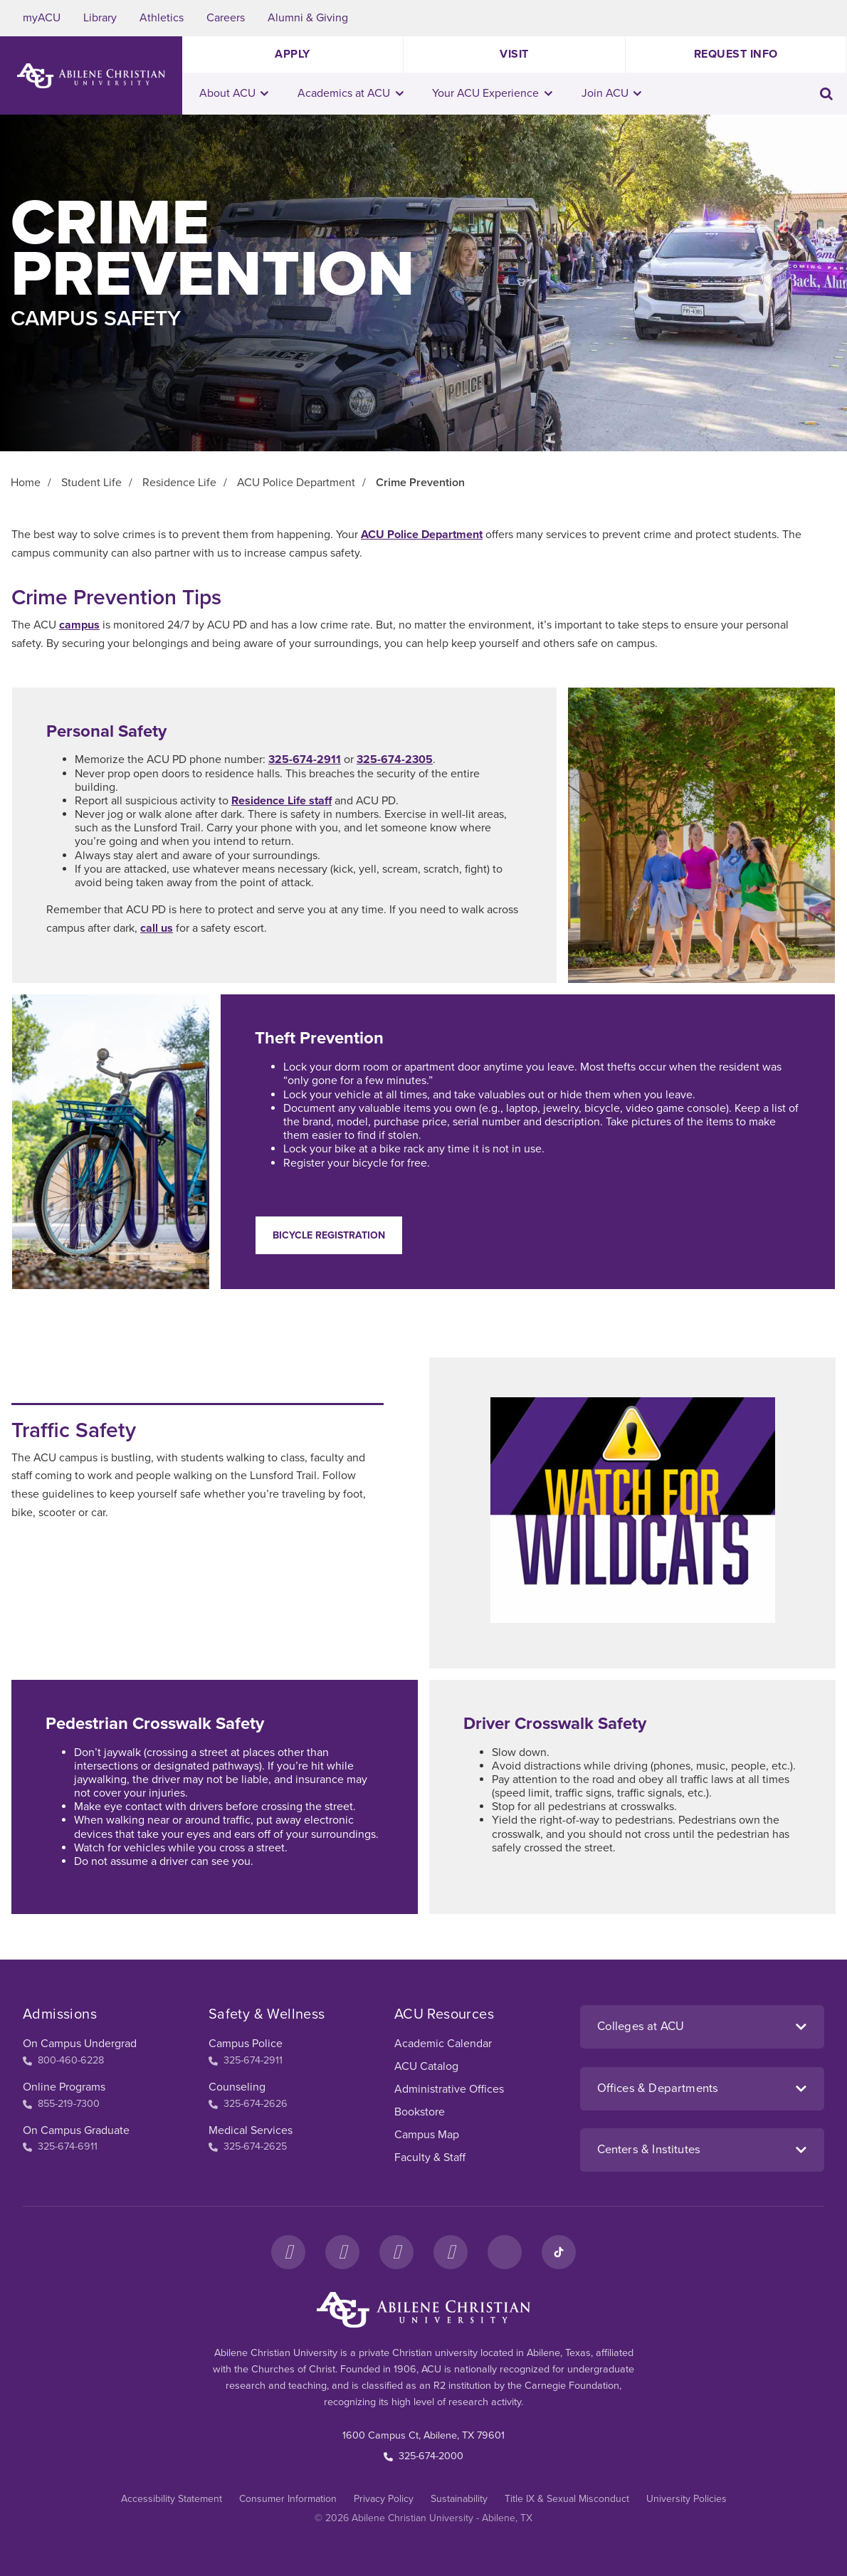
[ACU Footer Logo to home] (423, 2310)
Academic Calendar (443, 2043)
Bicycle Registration (329, 1235)
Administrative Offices (449, 2089)
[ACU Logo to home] (91, 75)
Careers (225, 18)
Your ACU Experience (492, 93)
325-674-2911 (304, 759)
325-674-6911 (60, 2146)
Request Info (736, 54)
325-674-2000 (423, 2456)
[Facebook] (288, 2252)
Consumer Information (288, 2499)
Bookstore (419, 2112)
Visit (514, 54)
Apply (292, 54)
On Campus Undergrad (80, 2043)
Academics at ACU (351, 93)
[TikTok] (559, 2252)
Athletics (162, 18)
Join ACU (612, 93)
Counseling (237, 2087)
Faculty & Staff (429, 2157)
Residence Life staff (281, 801)
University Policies (686, 2499)
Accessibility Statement (171, 2499)
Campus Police (246, 2043)
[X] (396, 2252)
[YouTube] (450, 2252)
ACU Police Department (422, 534)
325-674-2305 (395, 759)
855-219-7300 (61, 2104)
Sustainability (459, 2499)
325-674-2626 (248, 2104)
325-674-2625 (248, 2146)
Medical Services (251, 2130)
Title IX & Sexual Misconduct (567, 2499)
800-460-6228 (63, 2060)
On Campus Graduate (76, 2130)
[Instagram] (342, 2252)
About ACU (234, 93)
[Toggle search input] (826, 93)
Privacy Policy (384, 2499)
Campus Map (426, 2135)
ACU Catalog (426, 2066)
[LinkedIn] (505, 2252)
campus (79, 625)
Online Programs (64, 2087)
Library (100, 18)
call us (156, 928)
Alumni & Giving (308, 18)
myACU (41, 18)
